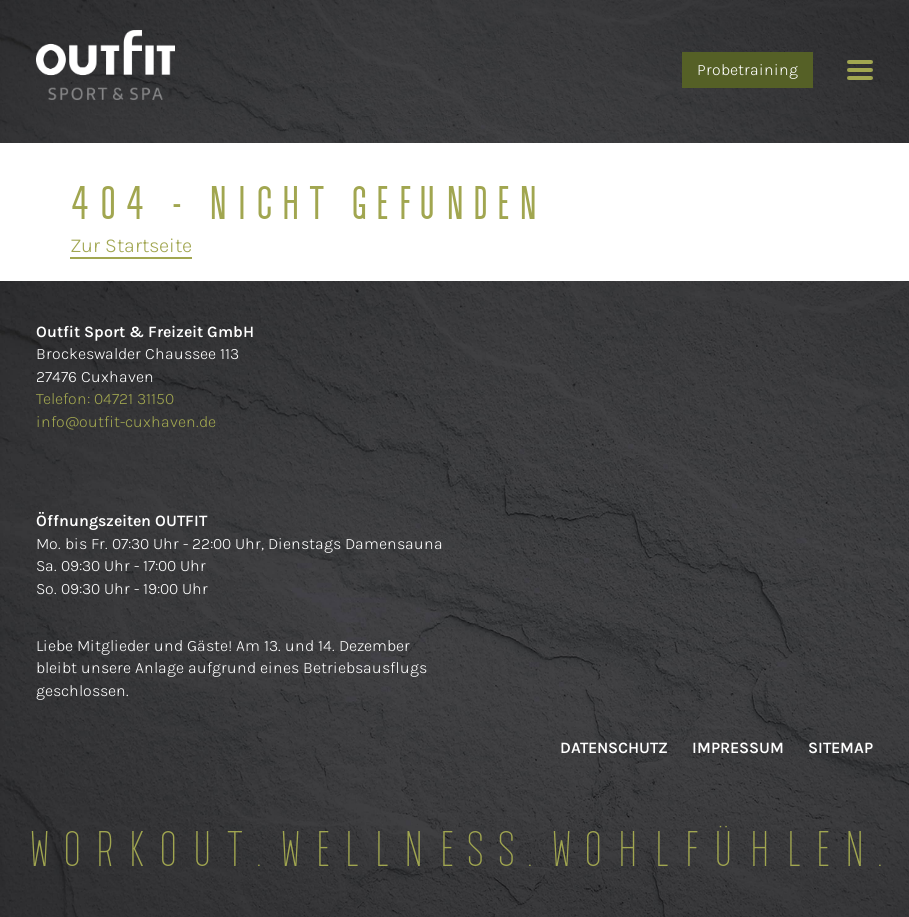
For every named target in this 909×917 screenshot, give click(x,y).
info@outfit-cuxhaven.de (126, 421)
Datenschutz (614, 747)
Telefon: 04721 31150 (107, 398)
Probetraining (747, 69)
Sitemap (840, 747)
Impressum (738, 747)
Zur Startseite (131, 245)
